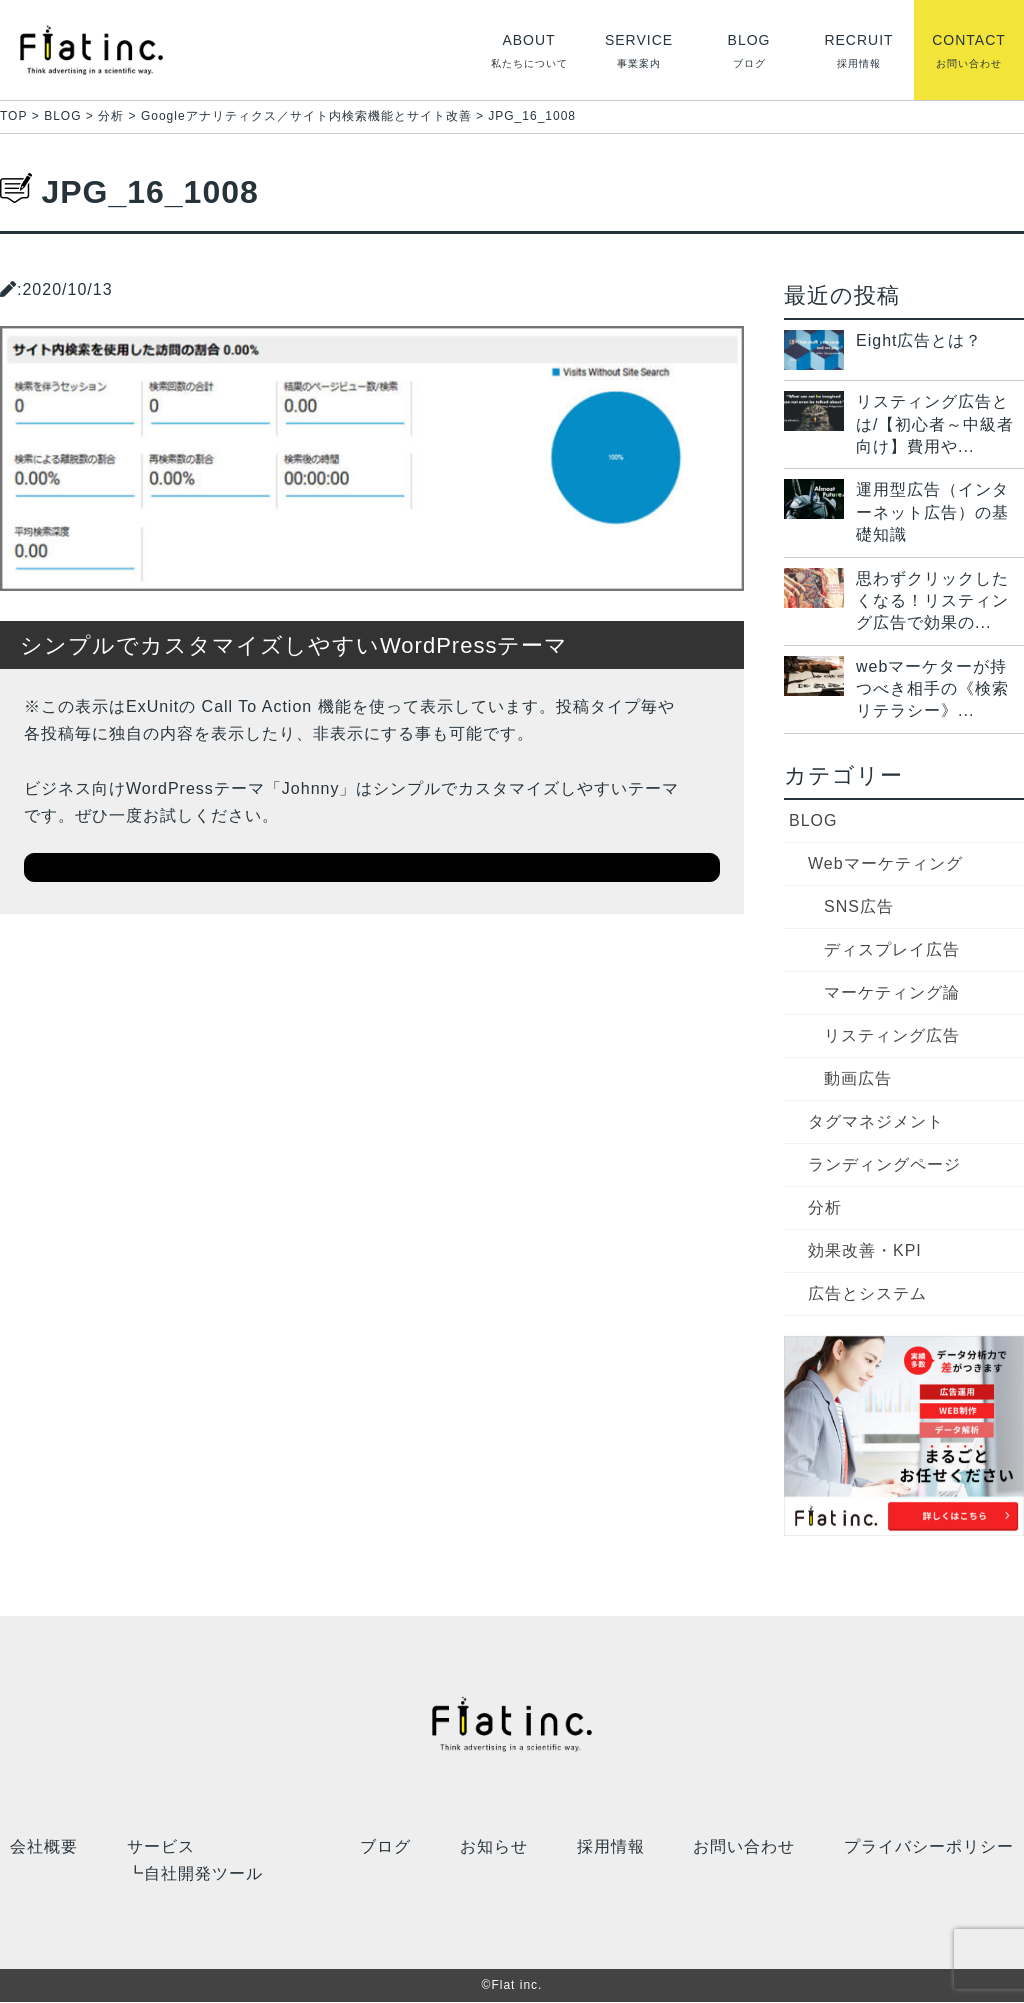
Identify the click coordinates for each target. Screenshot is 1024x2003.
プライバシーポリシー (929, 1845)
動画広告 (858, 1078)
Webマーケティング (885, 863)
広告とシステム (867, 1293)
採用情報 (611, 1845)
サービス (161, 1845)
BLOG (813, 820)
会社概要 (44, 1845)
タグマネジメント (876, 1121)
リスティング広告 (892, 1035)
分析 (825, 1207)
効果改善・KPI (865, 1250)
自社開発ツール (203, 1874)
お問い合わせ (744, 1845)
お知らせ (494, 1845)
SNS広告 (859, 906)
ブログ (385, 1845)
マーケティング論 (892, 992)
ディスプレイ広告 (892, 949)
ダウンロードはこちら (372, 867)
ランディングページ (884, 1164)
